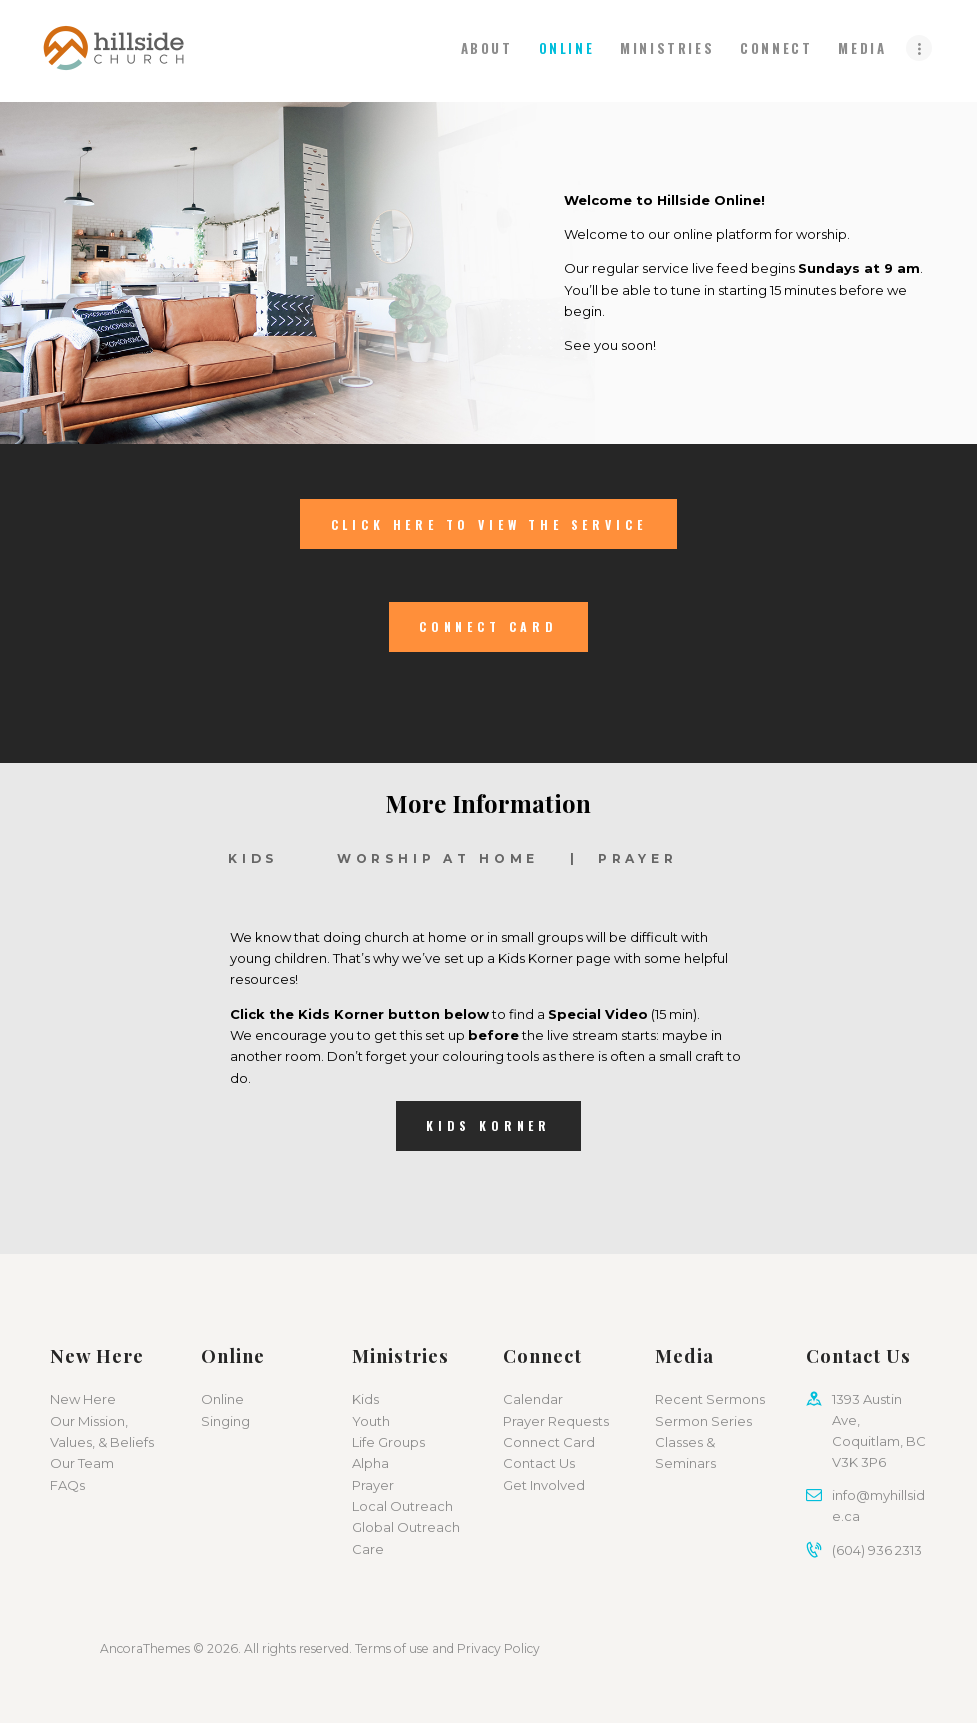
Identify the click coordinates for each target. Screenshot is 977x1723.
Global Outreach (406, 1527)
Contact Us (539, 1463)
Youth (371, 1421)
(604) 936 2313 (877, 1550)
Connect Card (549, 1442)
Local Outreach (402, 1506)
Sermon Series (703, 1421)
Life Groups (388, 1442)
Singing (225, 1421)
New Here (83, 1399)
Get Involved (544, 1485)
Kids (365, 1399)
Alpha (370, 1463)
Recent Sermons (710, 1399)
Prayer (373, 1485)
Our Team (82, 1463)
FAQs (67, 1485)
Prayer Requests (556, 1421)
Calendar (533, 1399)
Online (222, 1399)
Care (368, 1549)
